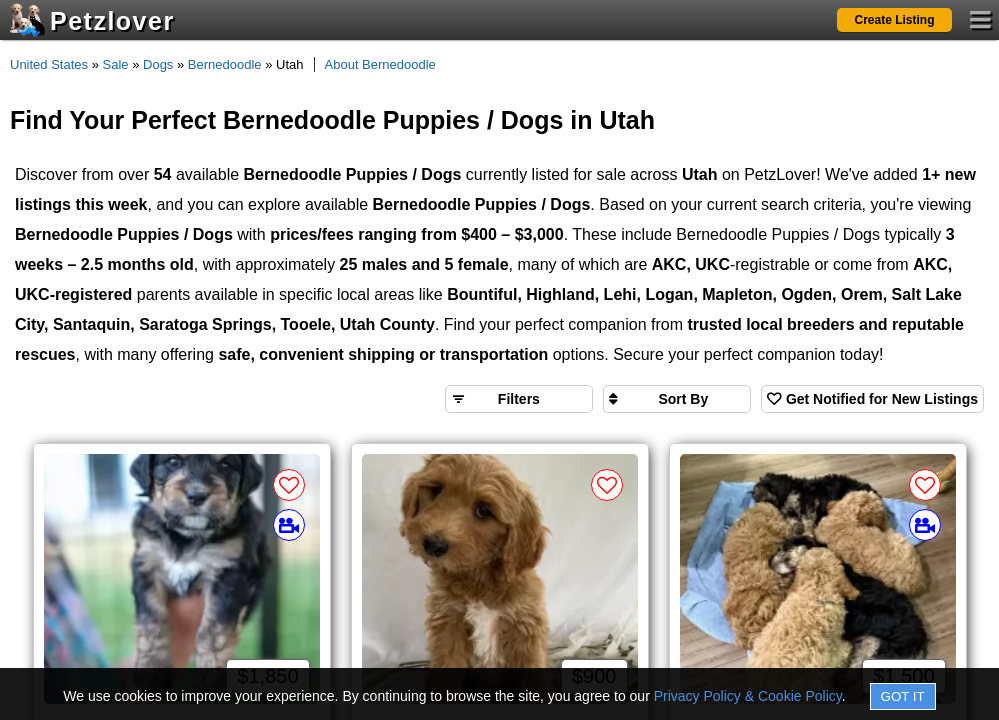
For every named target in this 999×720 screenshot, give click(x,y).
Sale (116, 64)
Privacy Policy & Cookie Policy (748, 696)
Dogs (158, 64)
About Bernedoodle (380, 64)
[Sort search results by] (677, 399)
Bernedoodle (225, 64)
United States (49, 64)
